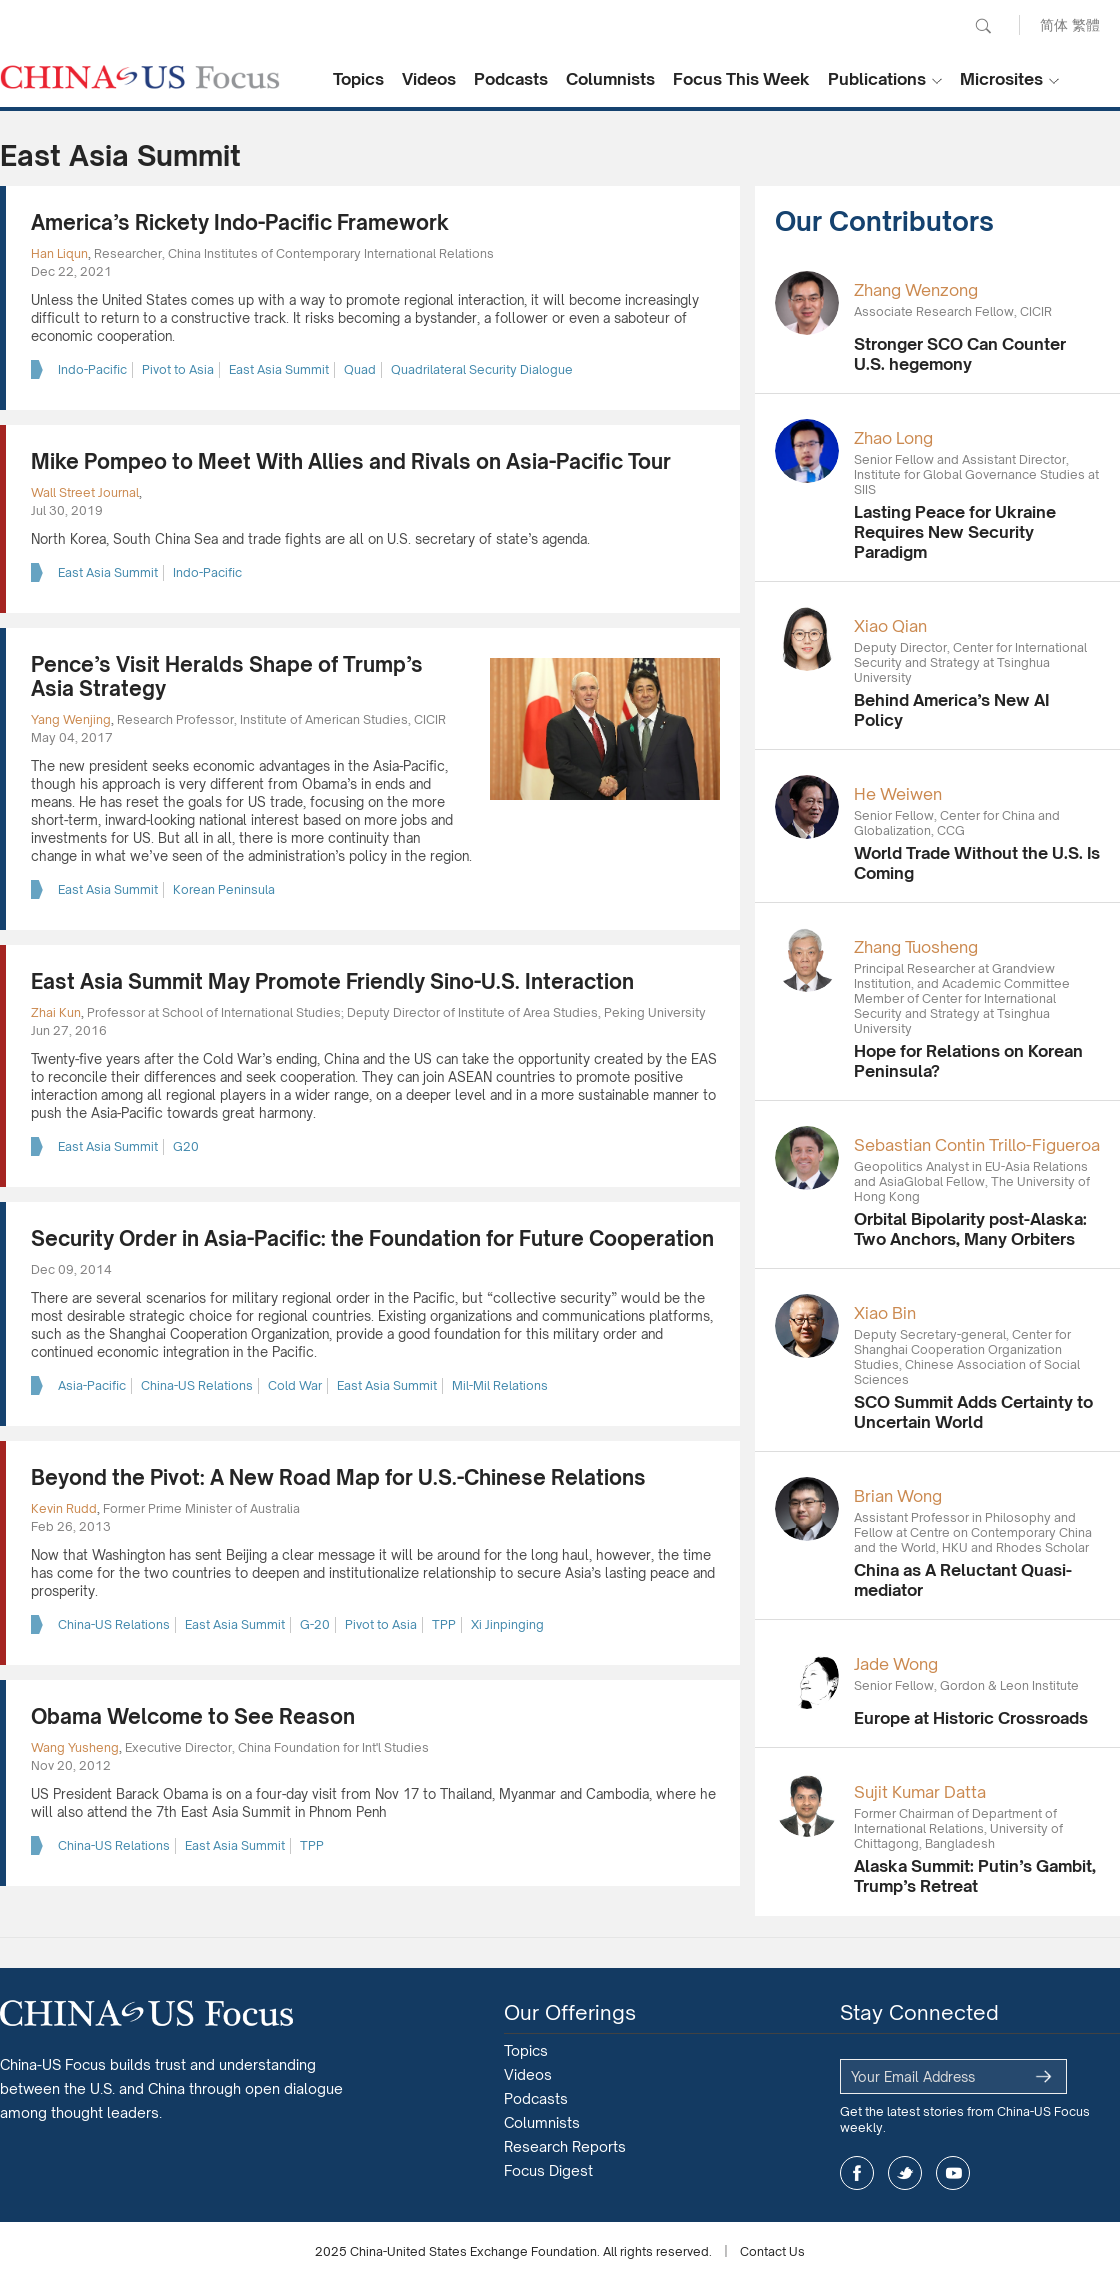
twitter (905, 2173)
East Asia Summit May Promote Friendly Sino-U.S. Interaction (332, 981)
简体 (1054, 24)
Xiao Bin (885, 1313)
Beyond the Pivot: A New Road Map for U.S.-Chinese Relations (338, 1477)
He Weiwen (898, 794)
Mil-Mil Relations (500, 1385)
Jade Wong (896, 1664)
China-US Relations (197, 1385)
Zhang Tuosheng (916, 947)
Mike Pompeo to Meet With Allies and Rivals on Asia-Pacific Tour (351, 461)
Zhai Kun (56, 1012)
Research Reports (565, 2146)
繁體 (1086, 24)
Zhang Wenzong (916, 290)
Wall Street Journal (85, 492)
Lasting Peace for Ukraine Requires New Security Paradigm (955, 532)
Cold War (295, 1385)
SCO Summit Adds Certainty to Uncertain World (973, 1412)
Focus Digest (548, 2170)
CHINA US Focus (140, 77)
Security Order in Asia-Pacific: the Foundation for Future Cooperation (372, 1238)
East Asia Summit (279, 369)
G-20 (315, 1624)
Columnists (610, 79)
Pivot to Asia (178, 369)
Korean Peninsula (224, 889)
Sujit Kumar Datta (920, 1792)
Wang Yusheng (75, 1747)
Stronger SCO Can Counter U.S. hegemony (960, 354)
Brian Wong (898, 1496)
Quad (360, 369)
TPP (444, 1624)
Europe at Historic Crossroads (971, 1718)
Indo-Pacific (92, 369)
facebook (857, 2173)
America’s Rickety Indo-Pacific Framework (240, 222)
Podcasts (511, 79)
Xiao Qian (890, 626)
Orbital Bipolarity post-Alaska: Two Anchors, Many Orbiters (970, 1229)
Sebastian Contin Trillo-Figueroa (977, 1145)
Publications (877, 79)
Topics (358, 79)
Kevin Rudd (64, 1508)
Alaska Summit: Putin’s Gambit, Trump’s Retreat (975, 1876)
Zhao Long (893, 438)
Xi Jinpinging (507, 1624)
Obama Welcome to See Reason (193, 1716)
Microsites (1001, 79)
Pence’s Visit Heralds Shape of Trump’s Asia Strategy (227, 676)
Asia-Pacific (92, 1385)
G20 (186, 1146)
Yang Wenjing (71, 719)
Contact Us (772, 2251)
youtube (953, 2173)
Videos (429, 79)
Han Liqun (59, 253)
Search (983, 26)
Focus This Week (741, 79)
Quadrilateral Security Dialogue (482, 369)
